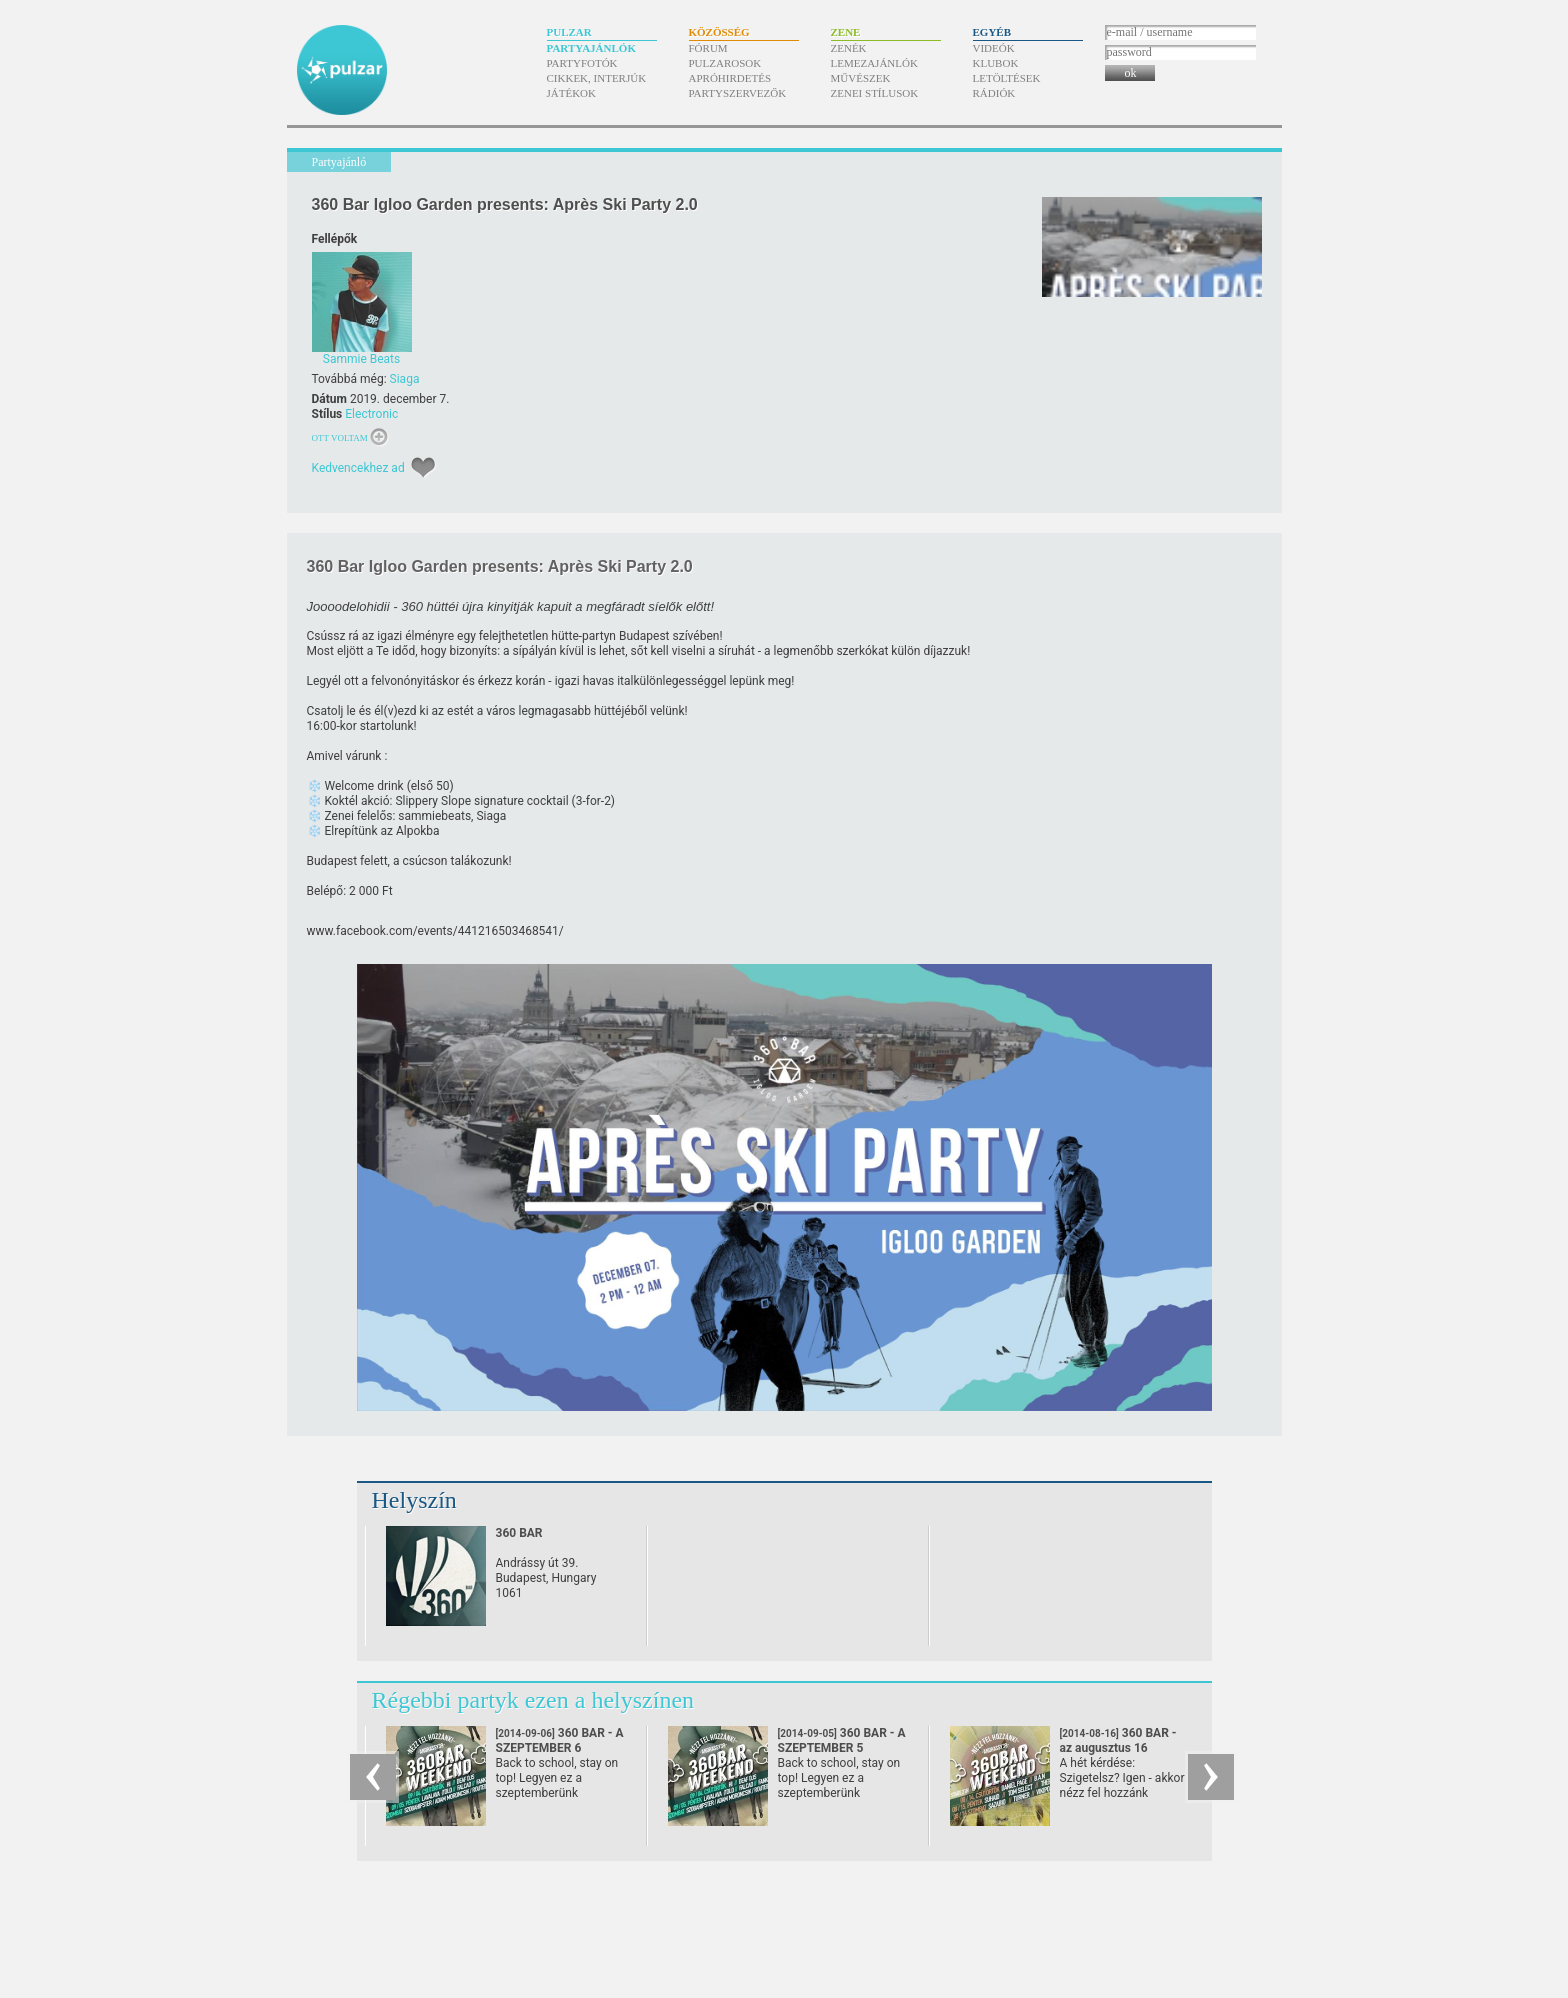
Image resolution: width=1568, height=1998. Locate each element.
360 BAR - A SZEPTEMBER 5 (842, 1748)
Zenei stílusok (875, 93)
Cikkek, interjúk (597, 78)
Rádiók (994, 93)
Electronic (371, 414)
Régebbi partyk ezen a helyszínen (533, 1700)
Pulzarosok (725, 63)
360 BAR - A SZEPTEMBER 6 (560, 1748)
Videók (994, 48)
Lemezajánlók (874, 63)
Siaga (405, 379)
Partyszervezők (738, 93)
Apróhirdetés (730, 78)
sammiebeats (434, 816)
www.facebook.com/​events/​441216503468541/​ (435, 931)
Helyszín (414, 1500)
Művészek (861, 78)
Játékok (572, 93)
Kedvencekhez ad (358, 468)
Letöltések (1007, 78)
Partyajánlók (591, 48)
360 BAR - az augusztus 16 (1118, 1748)
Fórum (708, 48)
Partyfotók (582, 63)
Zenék (849, 48)
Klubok (996, 63)
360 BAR (519, 1533)
